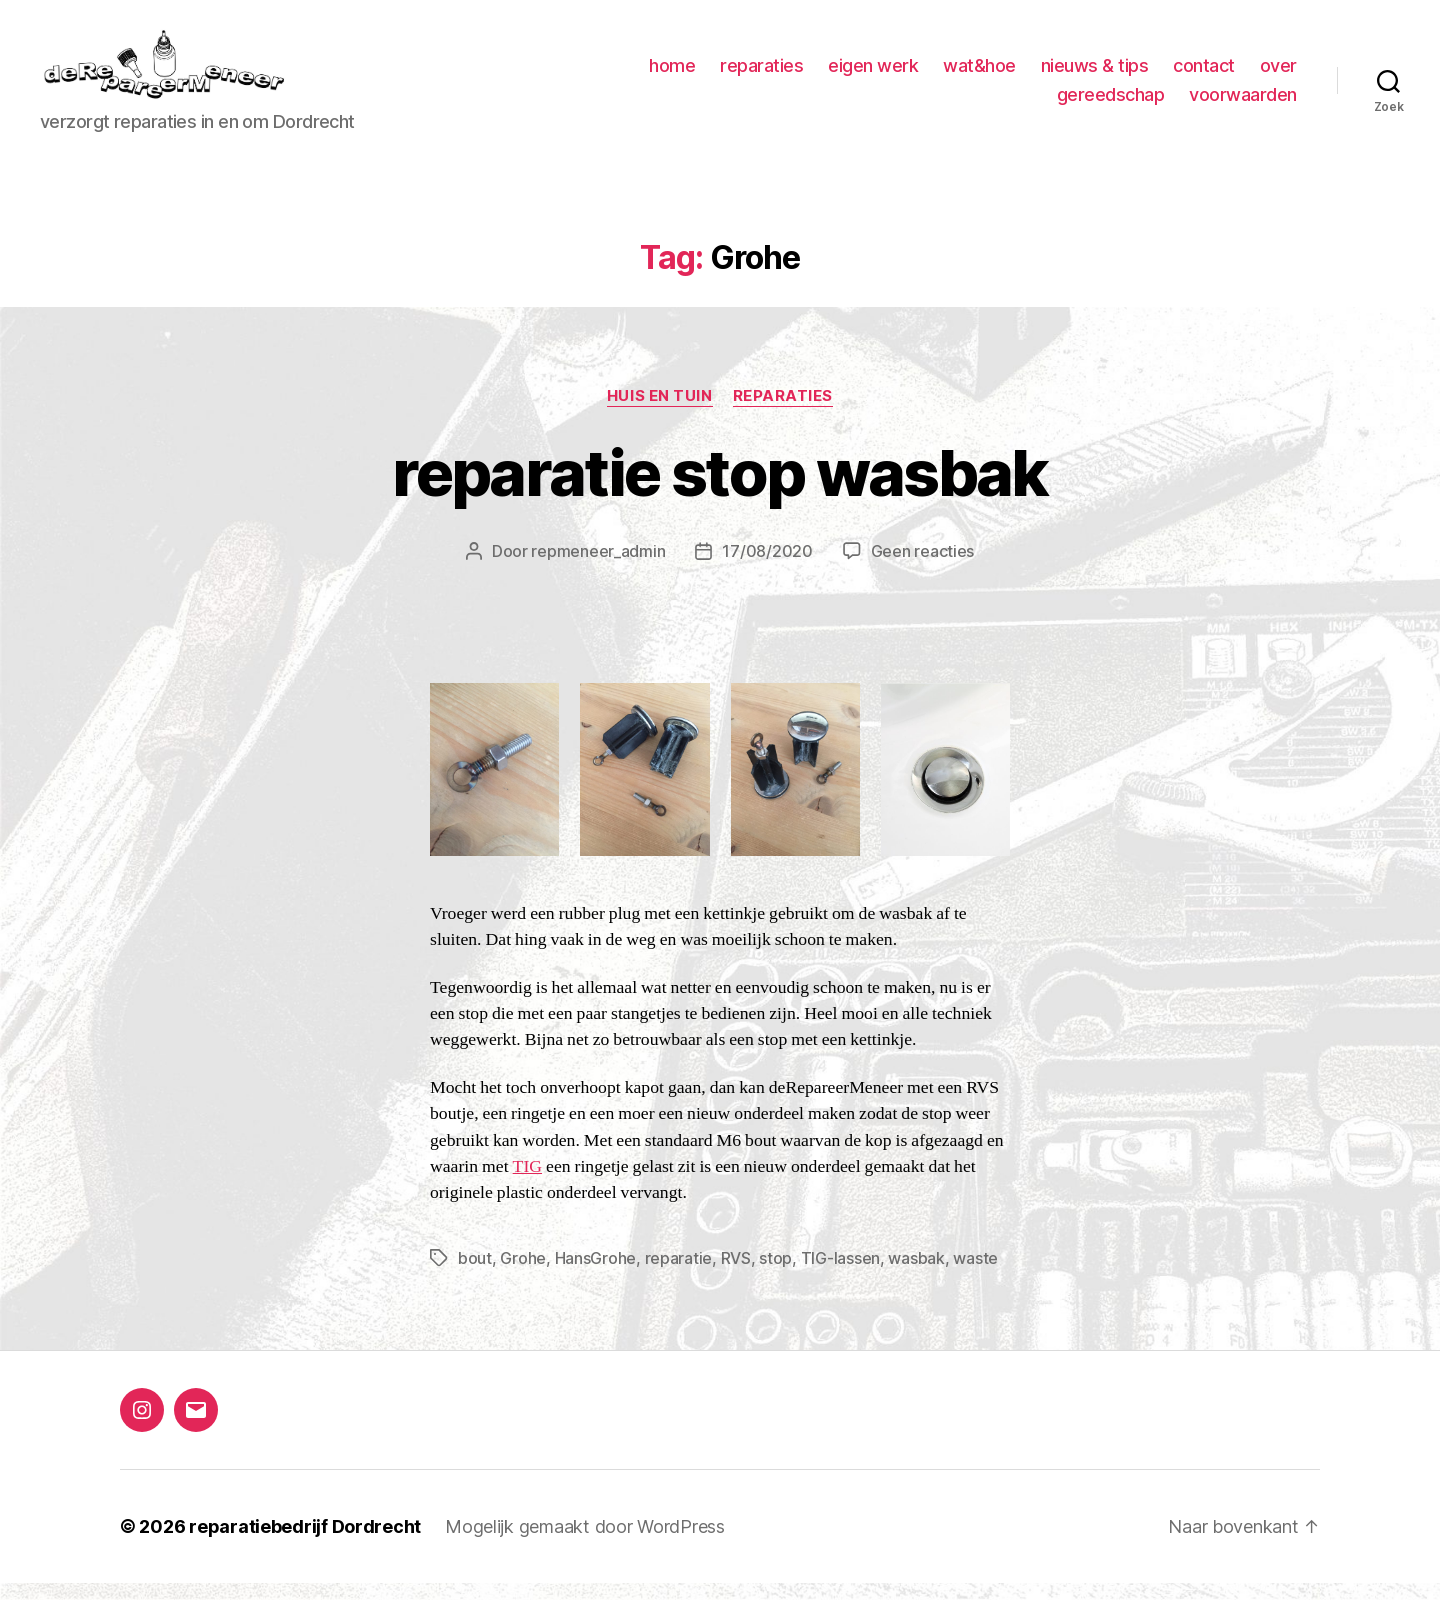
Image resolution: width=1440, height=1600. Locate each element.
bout (475, 1275)
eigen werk (873, 73)
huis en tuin (660, 412)
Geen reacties (923, 568)
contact (1204, 73)
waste (975, 1275)
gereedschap (1111, 102)
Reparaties (783, 412)
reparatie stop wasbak (719, 488)
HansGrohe (596, 1275)
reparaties (761, 73)
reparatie (679, 1275)
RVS (736, 1275)
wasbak (916, 1275)
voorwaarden (1243, 102)
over (1278, 73)
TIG (527, 1183)
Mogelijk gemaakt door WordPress (585, 1543)
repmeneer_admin (598, 568)
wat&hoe (979, 73)
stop (775, 1275)
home (672, 73)
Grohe (523, 1275)
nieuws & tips (1095, 73)
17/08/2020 (767, 568)
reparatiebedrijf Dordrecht (305, 1543)
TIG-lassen (840, 1275)
